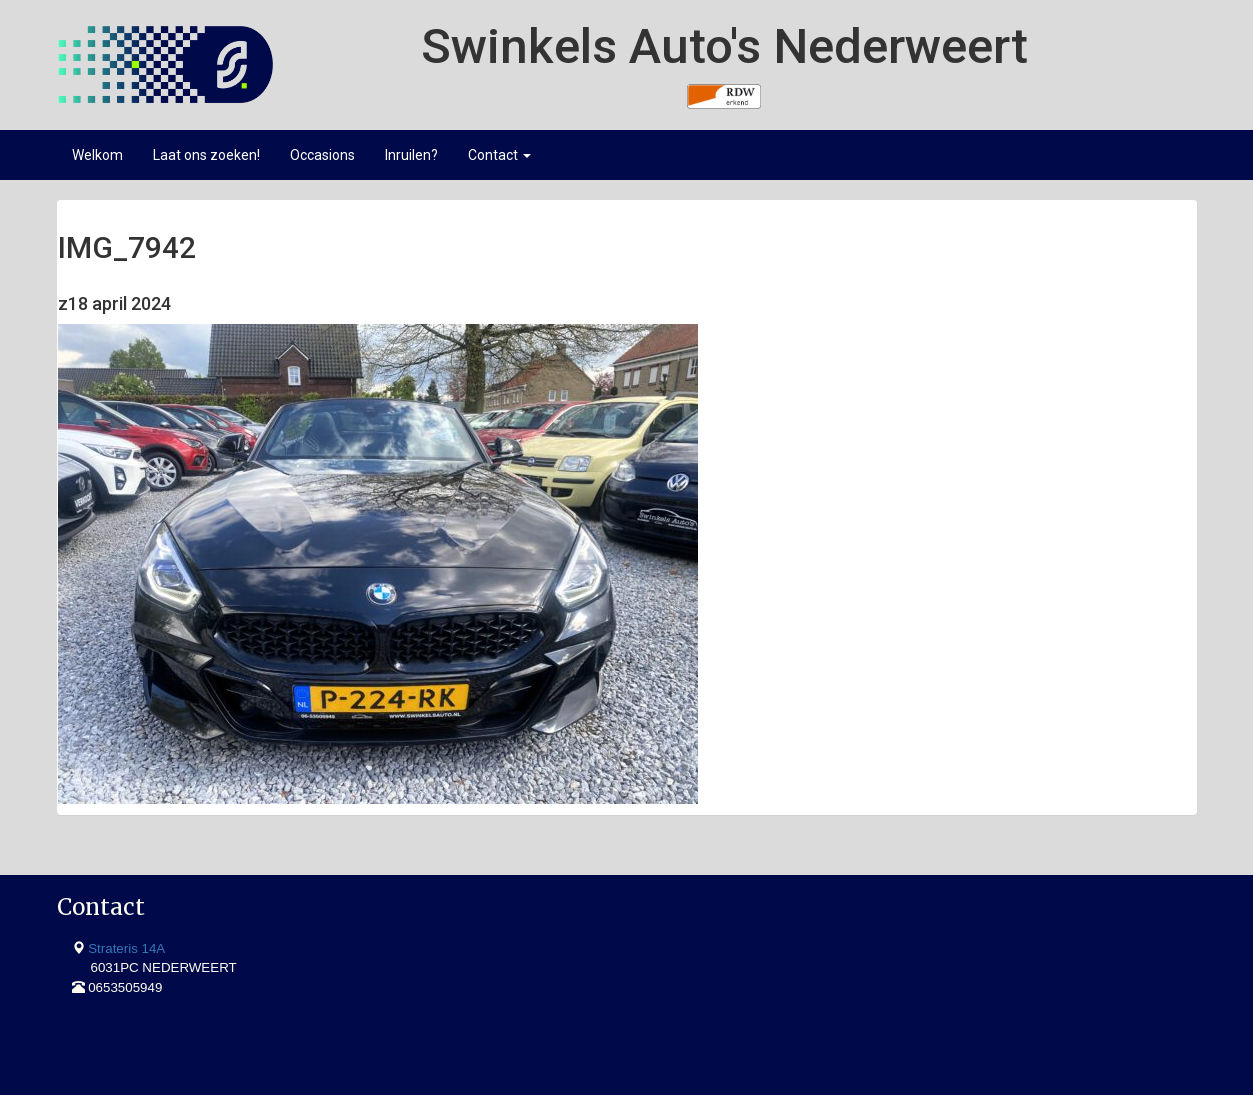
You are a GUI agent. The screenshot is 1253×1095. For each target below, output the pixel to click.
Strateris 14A (126, 948)
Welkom (97, 155)
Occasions (322, 155)
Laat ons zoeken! (206, 155)
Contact (499, 155)
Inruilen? (411, 155)
